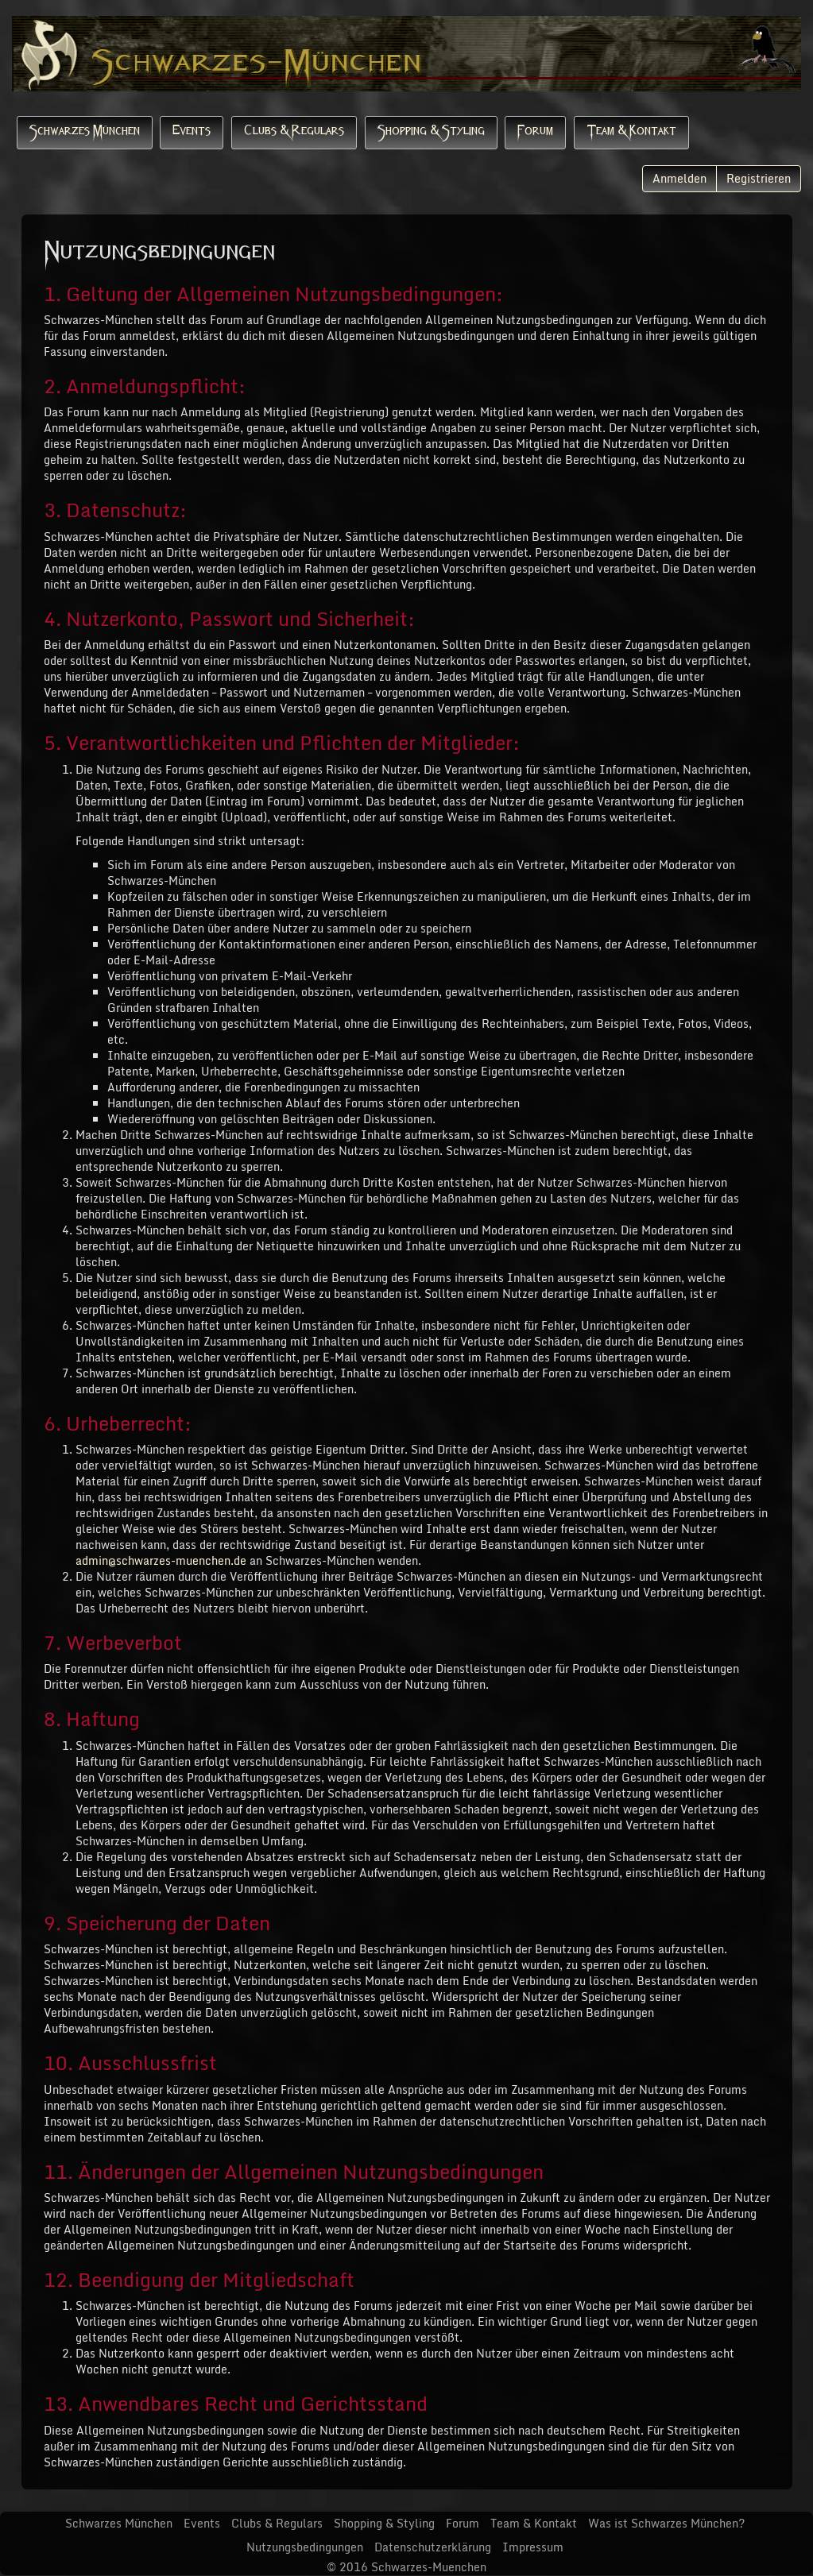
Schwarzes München (84, 132)
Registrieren (758, 178)
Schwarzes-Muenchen (428, 2567)
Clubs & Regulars (294, 132)
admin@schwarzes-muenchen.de (160, 1560)
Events (191, 132)
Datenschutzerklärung (432, 2547)
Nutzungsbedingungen (304, 2547)
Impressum (532, 2547)
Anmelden (679, 178)
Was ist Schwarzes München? (666, 2523)
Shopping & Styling (431, 132)
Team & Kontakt (631, 132)
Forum (535, 132)
